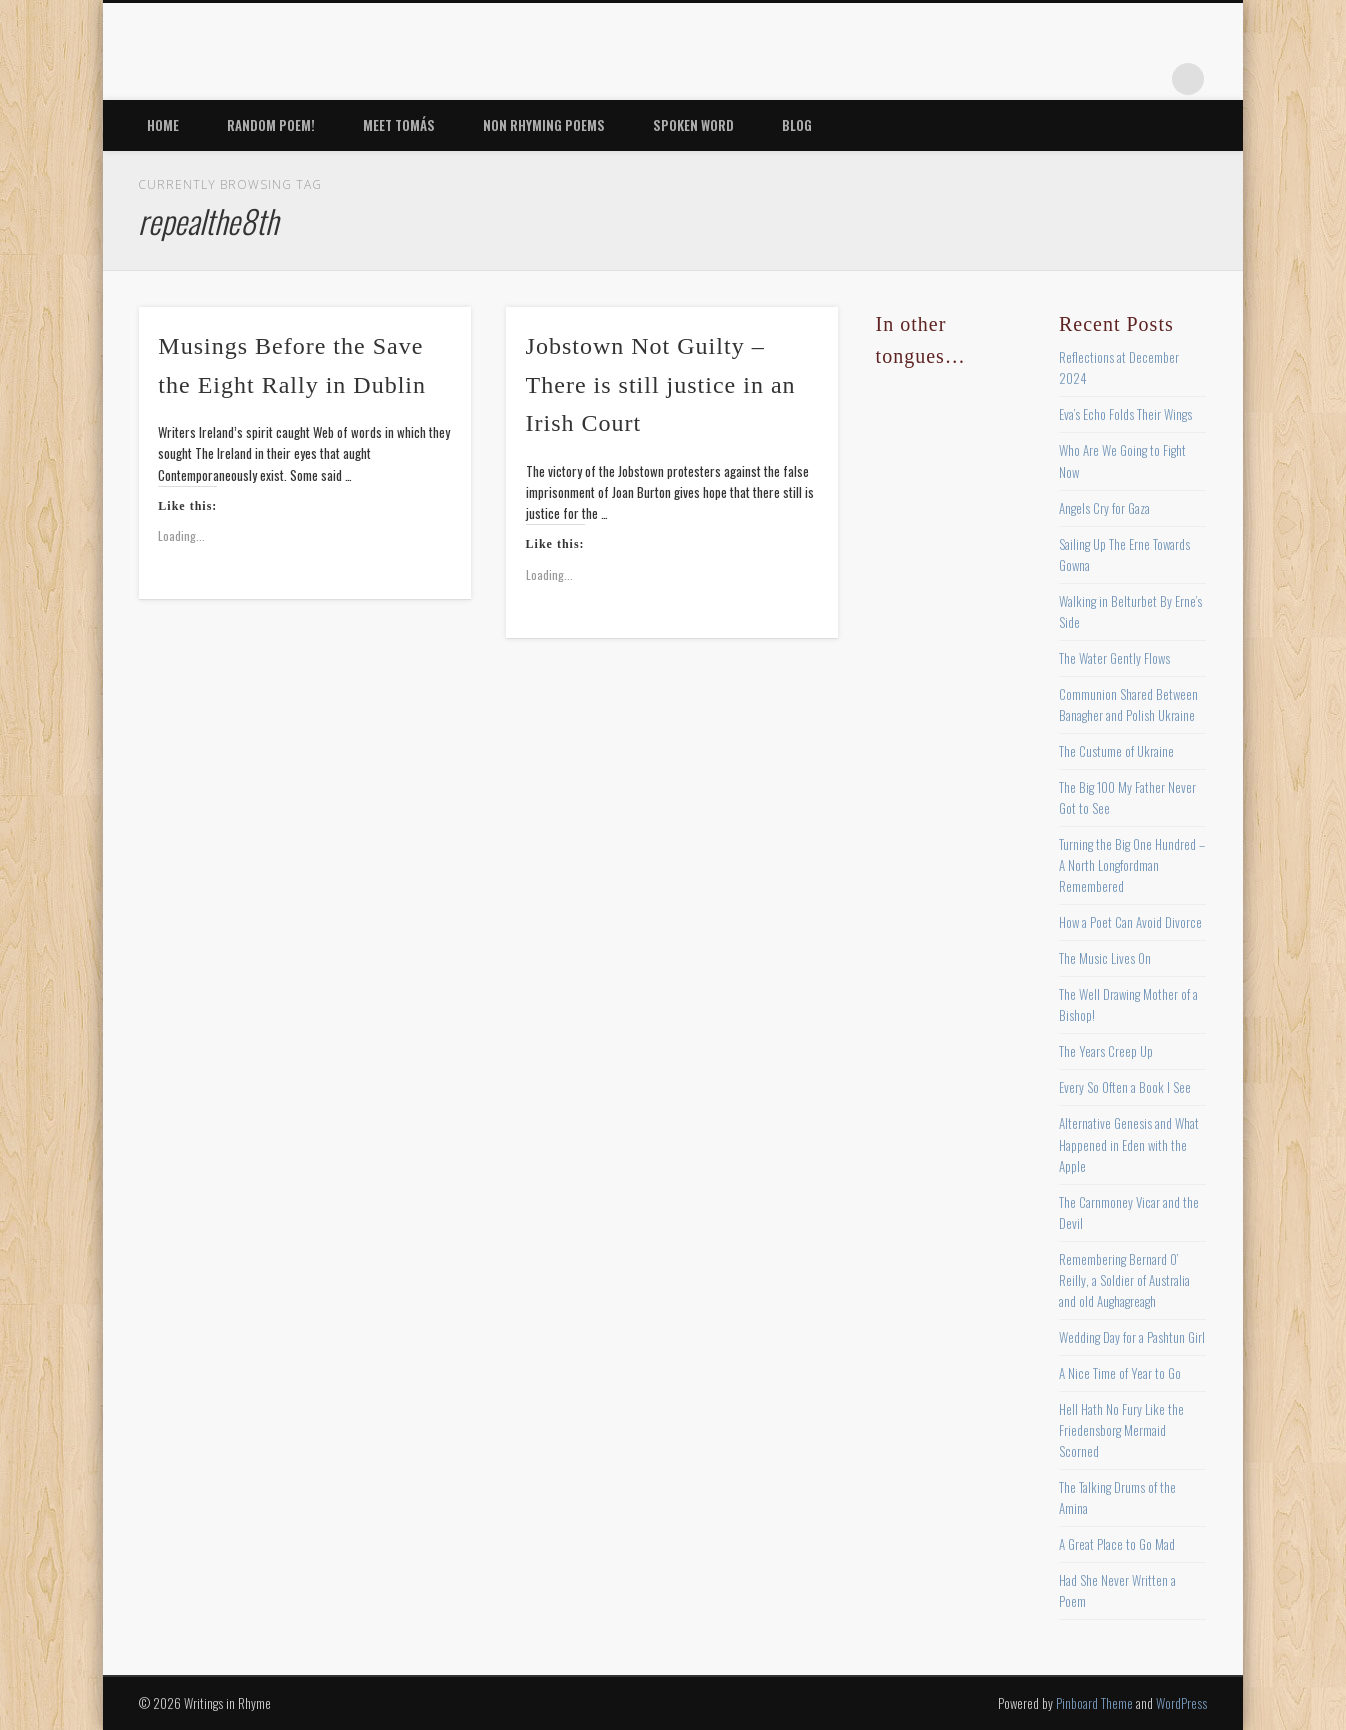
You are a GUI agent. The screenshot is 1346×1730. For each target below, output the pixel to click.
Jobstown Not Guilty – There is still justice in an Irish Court (661, 385)
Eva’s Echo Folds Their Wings (1125, 414)
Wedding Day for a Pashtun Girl (1132, 1337)
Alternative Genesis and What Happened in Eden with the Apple (1129, 1144)
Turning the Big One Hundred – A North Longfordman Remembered (1132, 865)
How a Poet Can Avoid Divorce (1130, 922)
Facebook (983, 79)
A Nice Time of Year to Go (1120, 1373)
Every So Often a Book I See (1125, 1087)
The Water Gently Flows (1114, 658)
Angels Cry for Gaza (1104, 508)
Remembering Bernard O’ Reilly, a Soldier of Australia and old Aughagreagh (1124, 1280)
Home (163, 125)
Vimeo (1106, 79)
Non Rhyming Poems (544, 125)
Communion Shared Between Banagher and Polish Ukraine (1128, 704)
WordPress (1181, 1703)
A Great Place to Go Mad (1117, 1544)
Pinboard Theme (1094, 1703)
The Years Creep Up (1106, 1051)
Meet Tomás (399, 125)
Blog (797, 125)
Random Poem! (271, 125)
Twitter (1024, 79)
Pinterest (1065, 79)
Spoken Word (693, 125)
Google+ (1147, 79)
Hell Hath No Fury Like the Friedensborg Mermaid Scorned (1121, 1430)
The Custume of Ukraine (1116, 751)
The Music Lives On (1105, 958)
